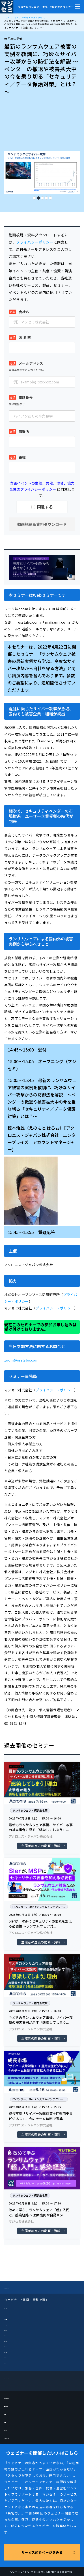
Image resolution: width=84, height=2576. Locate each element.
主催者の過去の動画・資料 (40, 1845)
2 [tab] (38, 196)
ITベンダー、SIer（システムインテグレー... (39, 1907)
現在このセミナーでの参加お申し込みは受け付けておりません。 (40, 1327)
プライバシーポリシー (34, 242)
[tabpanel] (42, 172)
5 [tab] (50, 196)
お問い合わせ (13, 2429)
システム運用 (12, 2324)
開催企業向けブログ (18, 2405)
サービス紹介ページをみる (42, 2552)
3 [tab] (42, 196)
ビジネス (9, 2335)
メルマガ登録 (13, 2384)
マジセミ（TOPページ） (21, 2287)
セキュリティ (12, 2340)
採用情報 (10, 2421)
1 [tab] (34, 196)
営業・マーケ (12, 2346)
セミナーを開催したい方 (21, 2397)
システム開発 (12, 2318)
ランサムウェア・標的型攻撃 (30, 1810)
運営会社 (10, 2413)
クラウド (9, 2313)
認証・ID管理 (12, 2351)
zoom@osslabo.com (21, 1360)
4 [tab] (46, 196)
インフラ (9, 2362)
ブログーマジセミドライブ (23, 2377)
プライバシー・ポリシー (55, 1308)
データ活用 (11, 2329)
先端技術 (9, 2357)
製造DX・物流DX (14, 2308)
